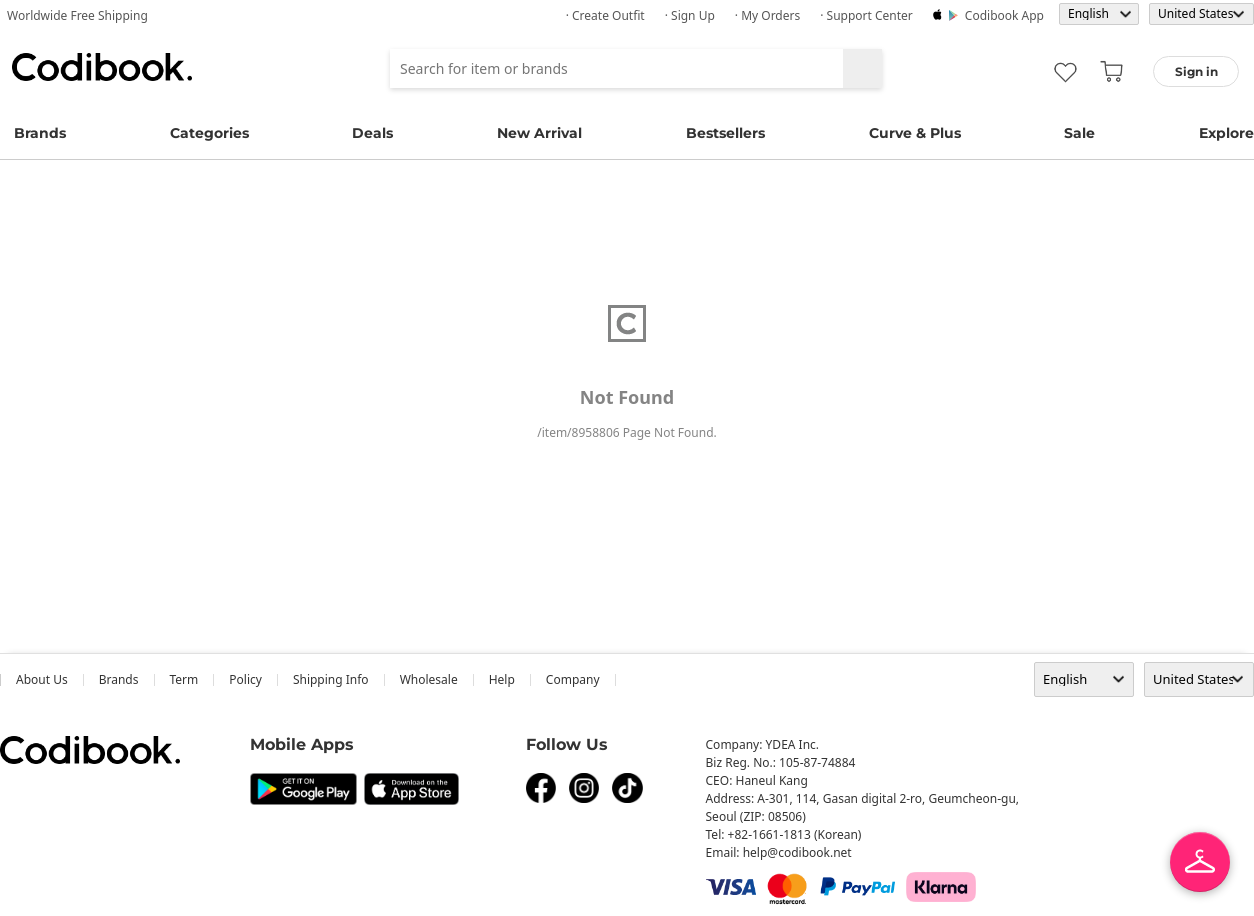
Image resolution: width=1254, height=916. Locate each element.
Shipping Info (331, 679)
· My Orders (767, 15)
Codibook (102, 67)
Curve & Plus (915, 133)
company (573, 679)
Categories (209, 133)
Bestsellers (725, 133)
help (502, 679)
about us (42, 679)
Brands (40, 133)
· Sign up (690, 15)
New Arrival (539, 133)
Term (184, 679)
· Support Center (866, 15)
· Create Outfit (605, 15)
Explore (1226, 133)
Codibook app (1004, 15)
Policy (245, 679)
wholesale (429, 679)
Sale (1079, 133)
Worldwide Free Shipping (77, 15)
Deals (372, 133)
